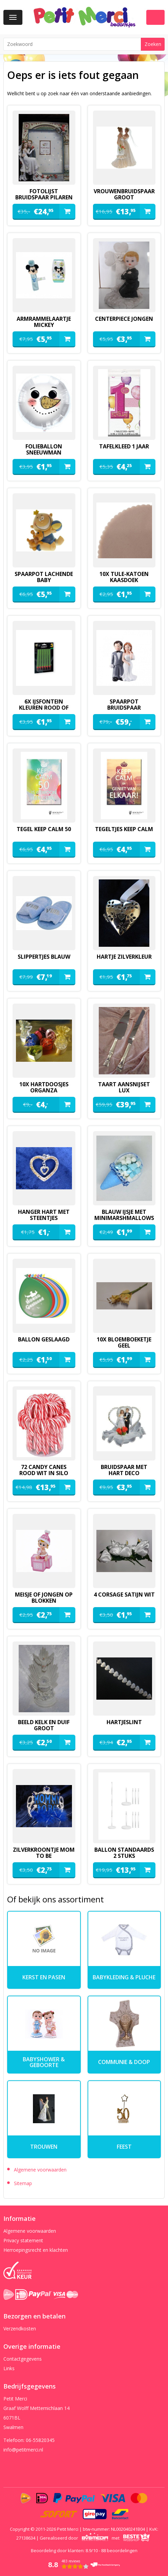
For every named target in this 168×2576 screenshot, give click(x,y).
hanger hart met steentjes (44, 1215)
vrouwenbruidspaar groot (124, 194)
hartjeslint (124, 1722)
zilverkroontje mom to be (44, 1853)
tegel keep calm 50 (44, 829)
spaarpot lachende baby (44, 577)
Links (9, 2368)
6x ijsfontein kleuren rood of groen (44, 707)
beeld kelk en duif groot (44, 1725)
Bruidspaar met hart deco (124, 1470)
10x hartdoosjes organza (44, 1087)
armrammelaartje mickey (44, 322)
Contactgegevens (22, 2359)
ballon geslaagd (44, 1339)
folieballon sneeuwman (43, 449)
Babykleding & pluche (124, 1977)
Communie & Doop (124, 2062)
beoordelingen (119, 2550)
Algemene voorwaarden (40, 2169)
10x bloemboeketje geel (124, 1342)
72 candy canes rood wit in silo (43, 1470)
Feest (124, 2146)
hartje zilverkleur (124, 957)
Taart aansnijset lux (124, 1087)
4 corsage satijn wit (124, 1594)
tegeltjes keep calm (124, 829)
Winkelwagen (155, 17)
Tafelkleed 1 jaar (124, 446)
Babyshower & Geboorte (44, 2062)
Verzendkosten (19, 2328)
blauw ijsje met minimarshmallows (124, 1215)
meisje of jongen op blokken (44, 1597)
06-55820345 (40, 2440)
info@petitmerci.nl (23, 2449)
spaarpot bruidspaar (124, 704)
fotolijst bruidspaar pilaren (44, 194)
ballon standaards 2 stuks (124, 1853)
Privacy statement (23, 2240)
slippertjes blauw (44, 957)
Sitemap (23, 2183)
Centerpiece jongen (124, 319)
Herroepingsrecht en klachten (35, 2250)
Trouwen (43, 2146)
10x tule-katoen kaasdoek (124, 577)
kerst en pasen (43, 1977)
